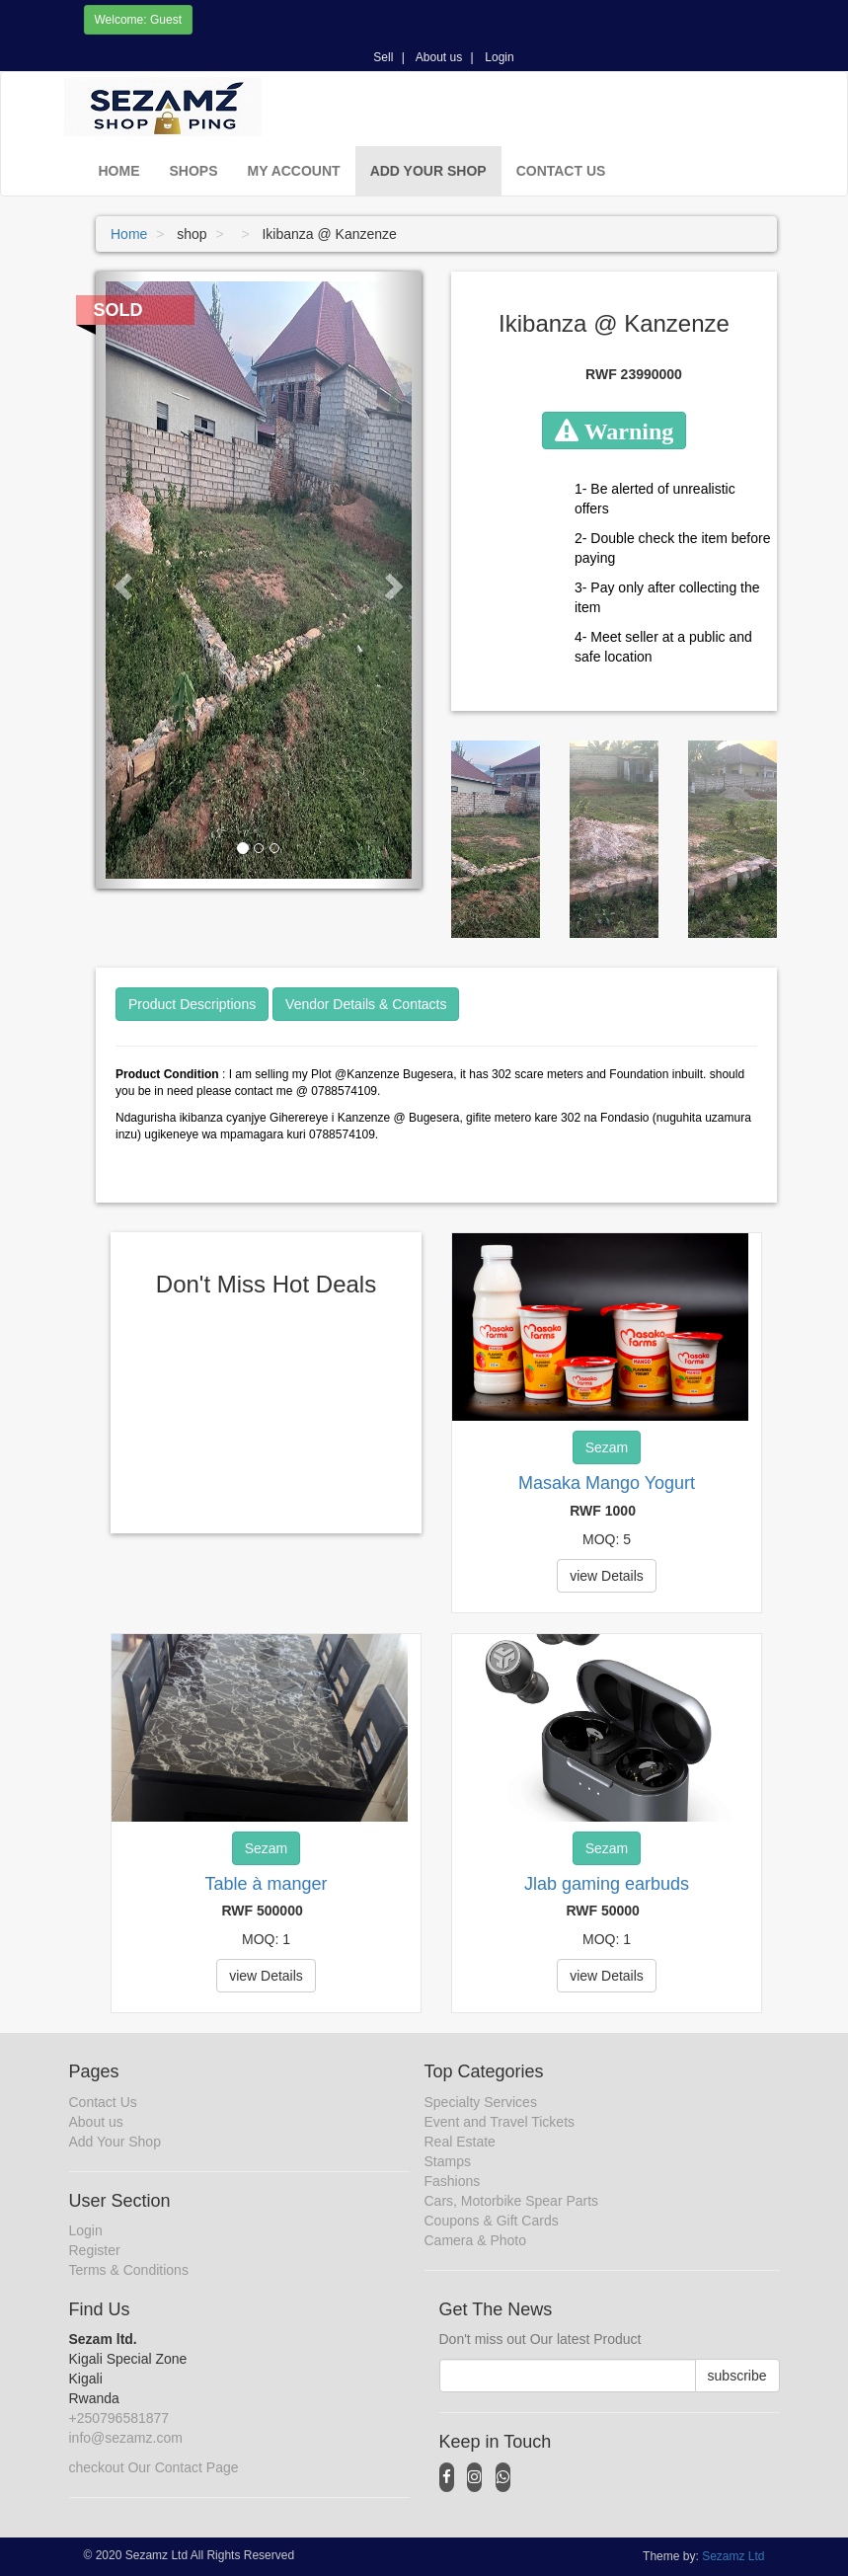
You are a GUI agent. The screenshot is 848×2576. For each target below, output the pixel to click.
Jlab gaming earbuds (606, 1884)
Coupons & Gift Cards (491, 2220)
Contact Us (561, 171)
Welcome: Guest (138, 20)
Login (499, 57)
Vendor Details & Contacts (365, 1004)
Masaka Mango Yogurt (606, 1483)
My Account (294, 171)
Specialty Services (480, 2102)
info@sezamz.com (126, 2438)
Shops (194, 171)
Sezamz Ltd (733, 2556)
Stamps (447, 2161)
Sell (383, 57)
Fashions (452, 2181)
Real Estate (460, 2141)
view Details (607, 1576)
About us (439, 57)
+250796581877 (119, 2418)
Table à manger (265, 1884)
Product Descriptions (192, 1004)
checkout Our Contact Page (154, 2467)
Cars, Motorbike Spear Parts (511, 2201)
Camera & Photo (475, 2240)
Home (119, 171)
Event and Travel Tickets (500, 2122)
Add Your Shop (428, 171)
